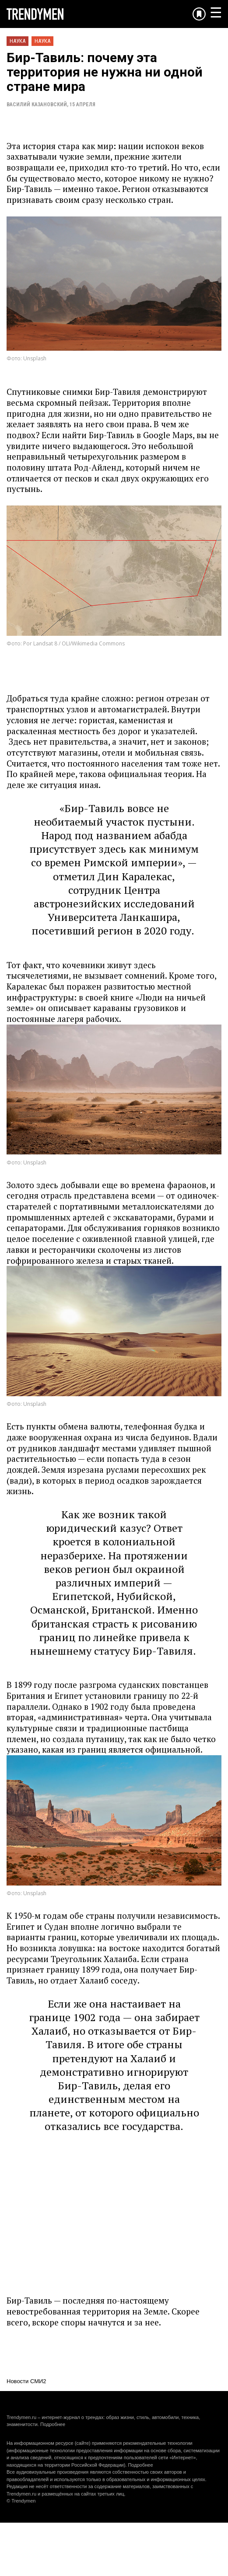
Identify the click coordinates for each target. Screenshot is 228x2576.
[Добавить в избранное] (199, 14)
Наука (17, 41)
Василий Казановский (37, 104)
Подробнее (52, 2424)
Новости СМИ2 (26, 2381)
